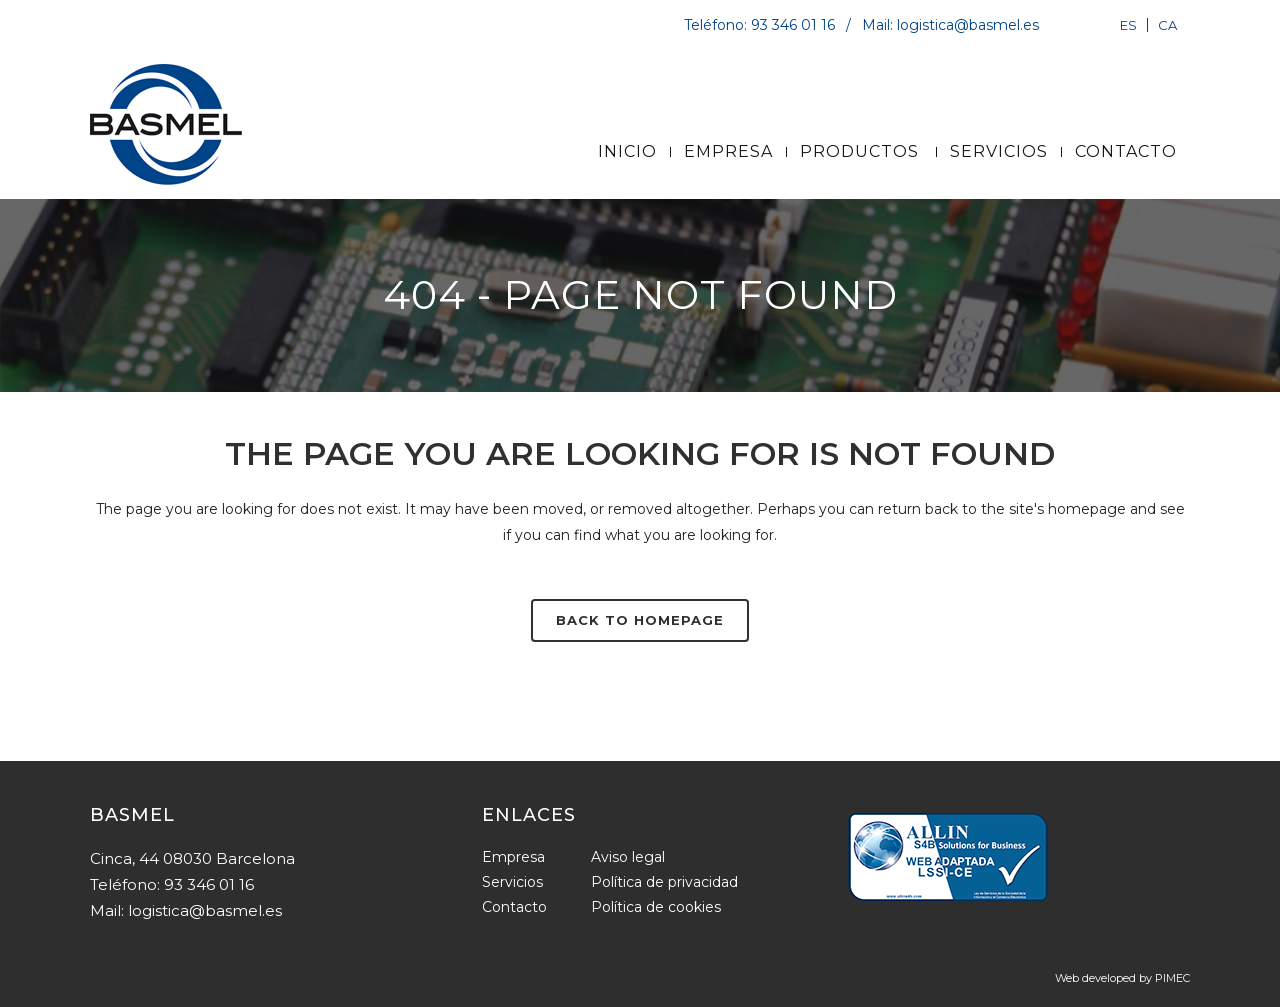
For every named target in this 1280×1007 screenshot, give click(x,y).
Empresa (513, 857)
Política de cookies (656, 907)
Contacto (514, 907)
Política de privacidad (664, 882)
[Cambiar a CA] (1165, 25)
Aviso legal (628, 857)
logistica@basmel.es (968, 25)
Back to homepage (640, 620)
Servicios (512, 882)
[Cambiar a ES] (1128, 25)
